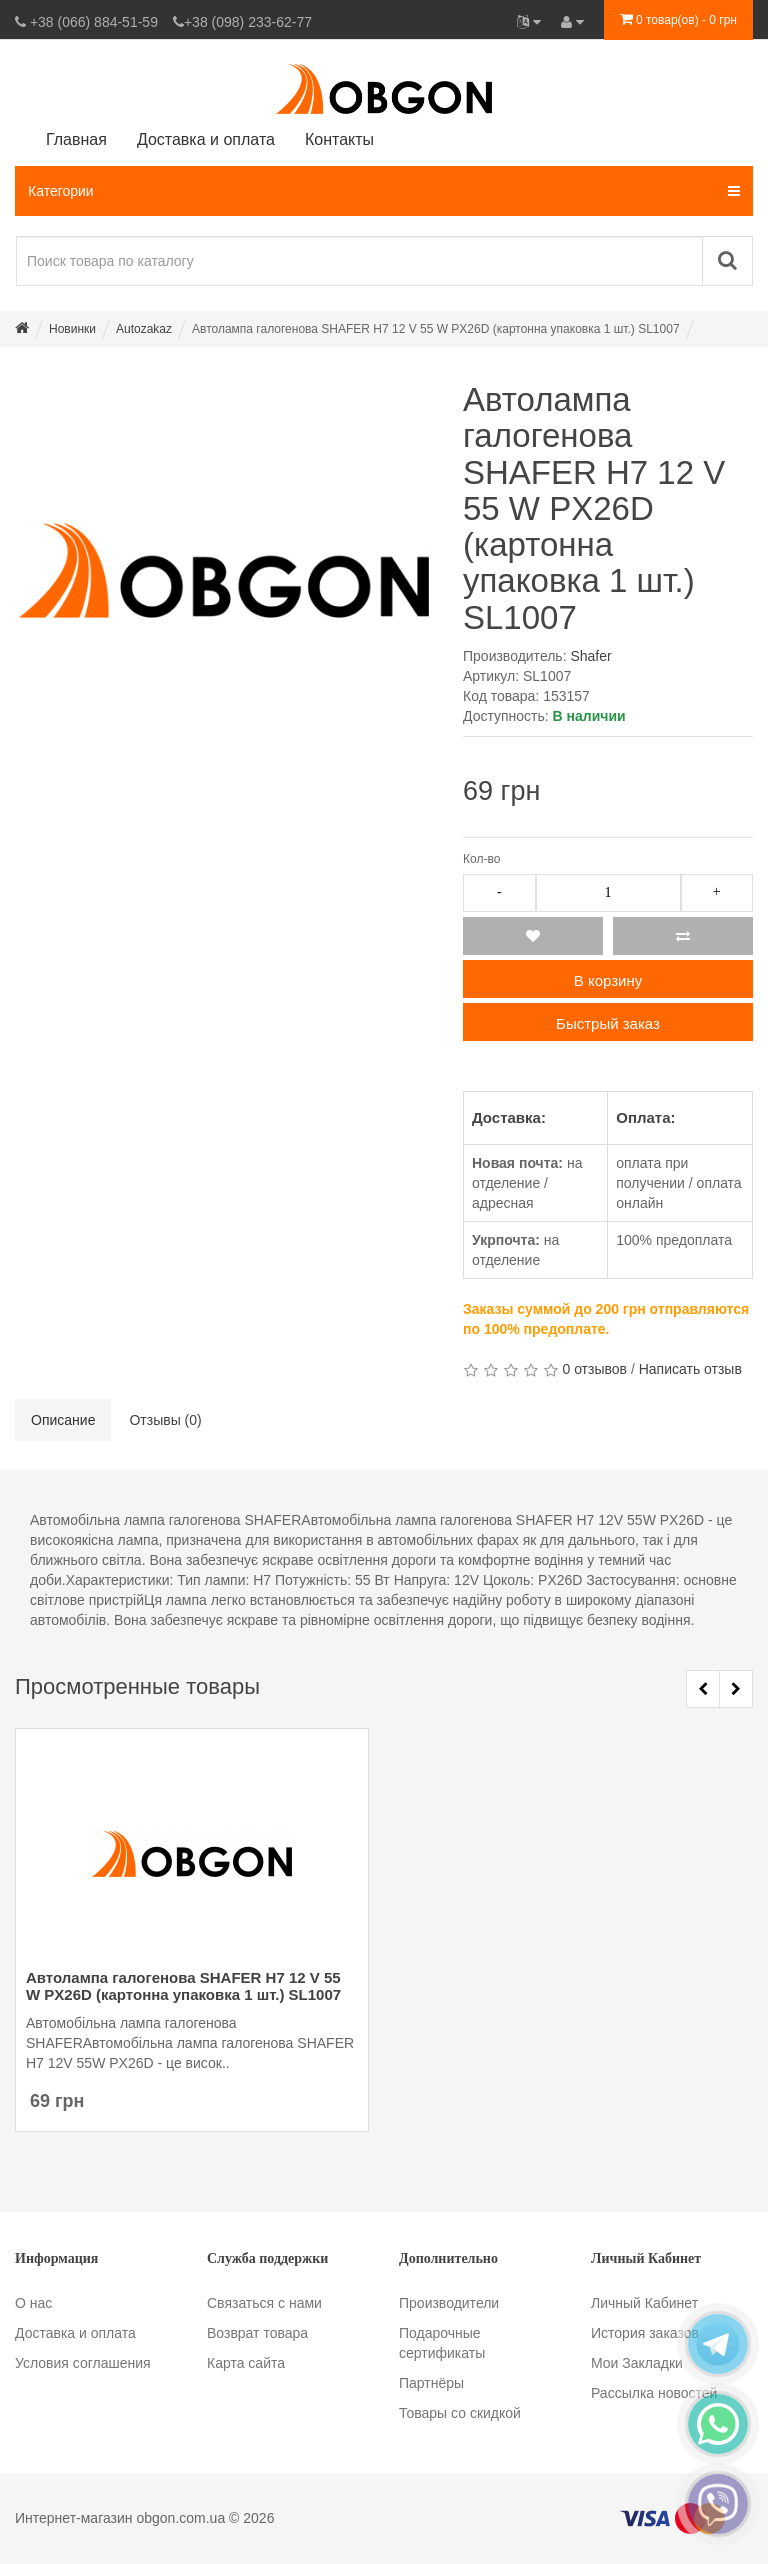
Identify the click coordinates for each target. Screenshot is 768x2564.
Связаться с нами (264, 2303)
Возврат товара (257, 2333)
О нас (33, 2303)
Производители (449, 2303)
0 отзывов (594, 1369)
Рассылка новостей (654, 2393)
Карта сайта (246, 2363)
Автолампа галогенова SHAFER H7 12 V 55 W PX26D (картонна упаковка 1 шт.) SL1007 (183, 1986)
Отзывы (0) (165, 1420)
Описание (63, 1420)
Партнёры (431, 2383)
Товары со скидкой (460, 2413)
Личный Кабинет (644, 2303)
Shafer (590, 656)
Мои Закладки (637, 2363)
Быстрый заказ (608, 1023)
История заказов (645, 2333)
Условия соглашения (83, 2363)
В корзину (608, 980)
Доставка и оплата (75, 2333)
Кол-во (481, 859)
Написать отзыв (690, 1369)
